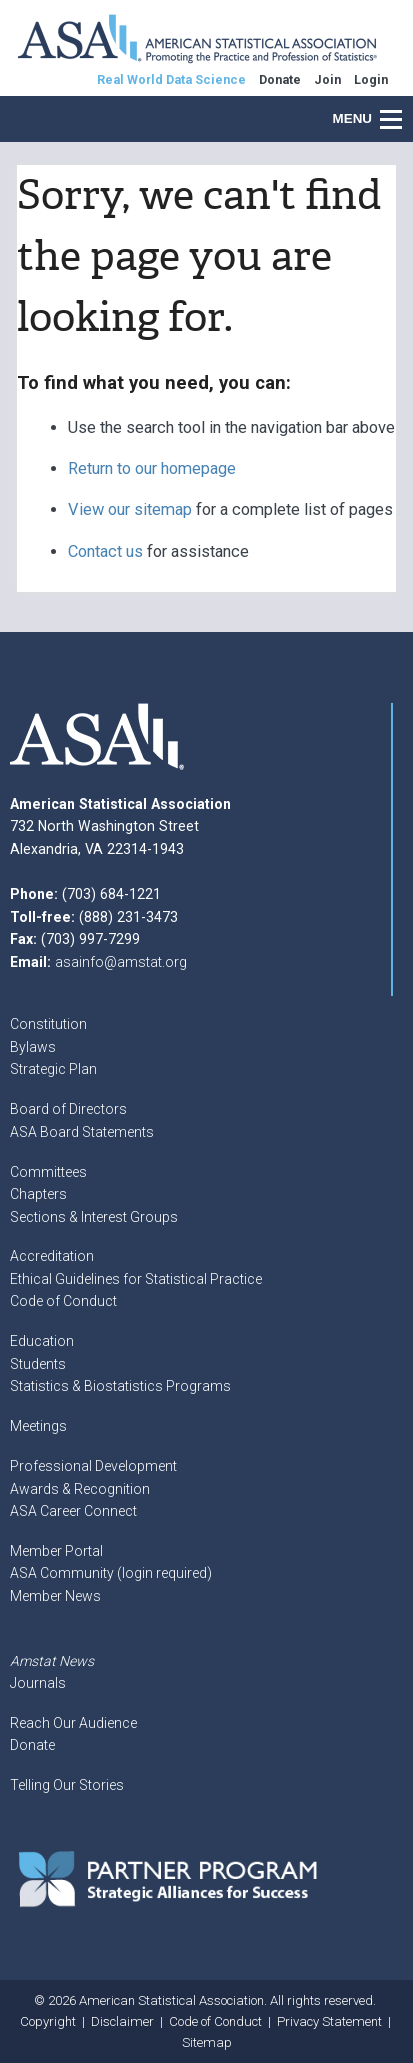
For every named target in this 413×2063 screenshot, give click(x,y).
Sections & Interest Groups (94, 1217)
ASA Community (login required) (111, 1573)
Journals (38, 1683)
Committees (48, 1172)
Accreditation (52, 1256)
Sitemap (207, 2042)
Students (38, 1364)
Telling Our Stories (67, 1785)
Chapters (38, 1194)
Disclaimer (122, 2021)
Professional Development (93, 1466)
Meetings (38, 1426)
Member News (55, 1596)
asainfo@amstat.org (121, 962)
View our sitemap (130, 509)
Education (42, 1341)
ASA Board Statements (82, 1132)
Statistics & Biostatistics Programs (120, 1386)
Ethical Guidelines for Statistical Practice (136, 1279)
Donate (32, 1745)
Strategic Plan (53, 1069)
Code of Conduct (63, 1301)
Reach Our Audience (73, 1723)
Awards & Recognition (80, 1489)
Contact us (105, 551)
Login (371, 79)
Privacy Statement (329, 2021)
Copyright (48, 2021)
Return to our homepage (152, 468)
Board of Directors (68, 1109)
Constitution (48, 1024)
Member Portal (56, 1551)
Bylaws (33, 1047)
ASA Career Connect (73, 1511)
